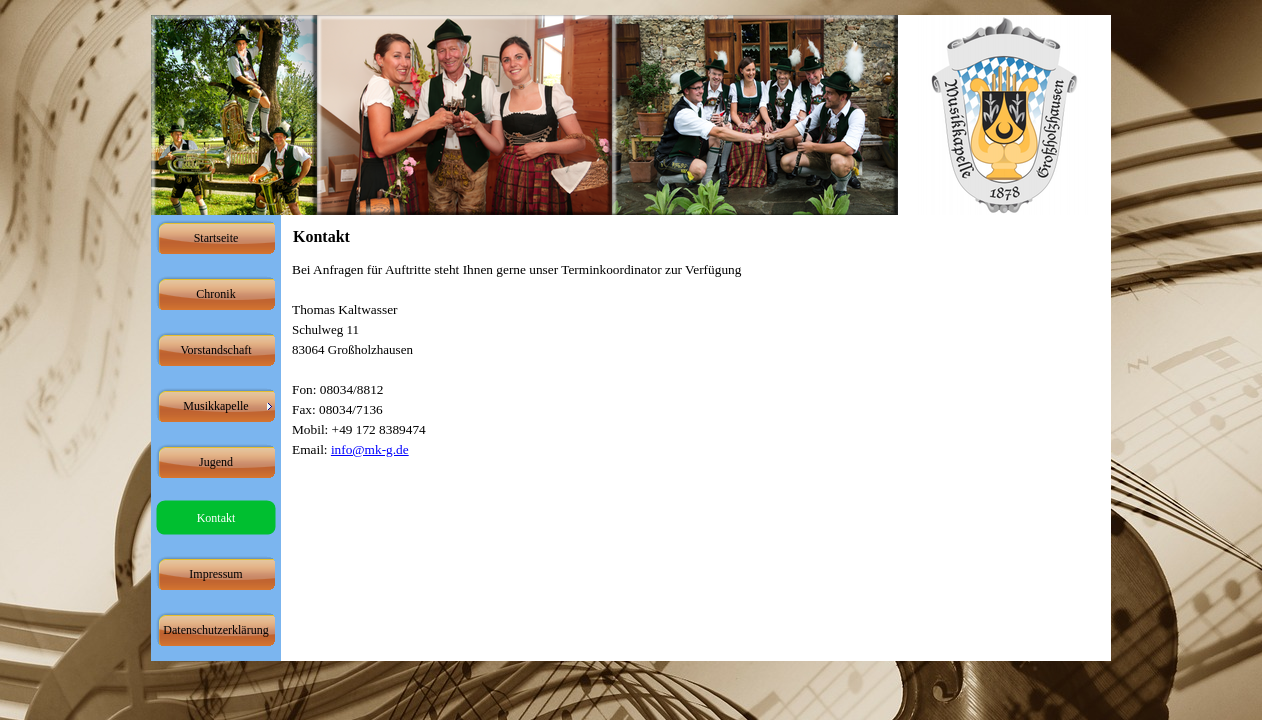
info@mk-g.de (370, 449)
